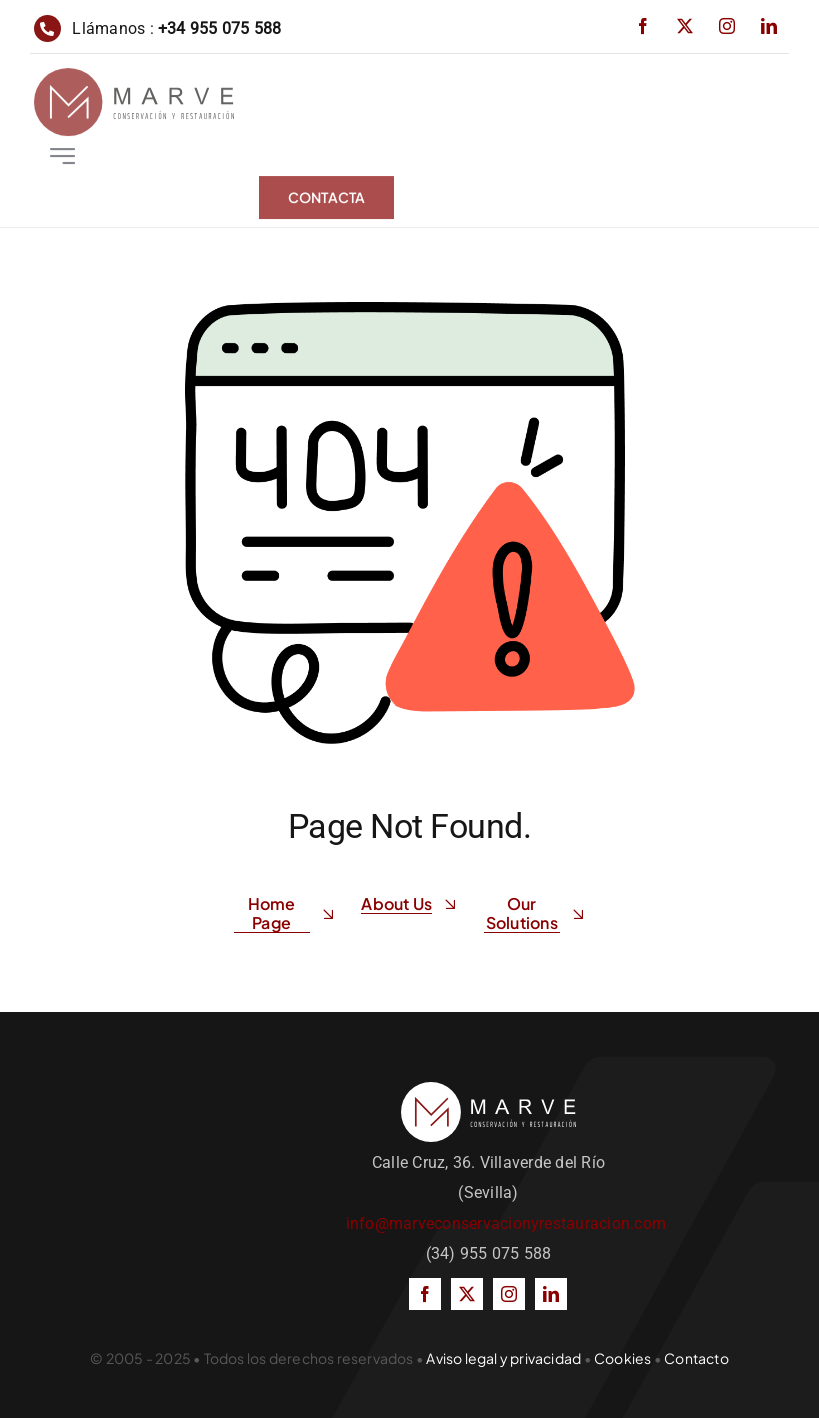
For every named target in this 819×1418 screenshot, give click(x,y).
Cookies (622, 1358)
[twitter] (685, 26)
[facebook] (643, 26)
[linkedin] (769, 26)
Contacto (696, 1358)
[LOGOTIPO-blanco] (488, 1089)
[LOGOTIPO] (134, 78)
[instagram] (727, 26)
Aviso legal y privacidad (503, 1358)
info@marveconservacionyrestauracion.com (506, 1223)
